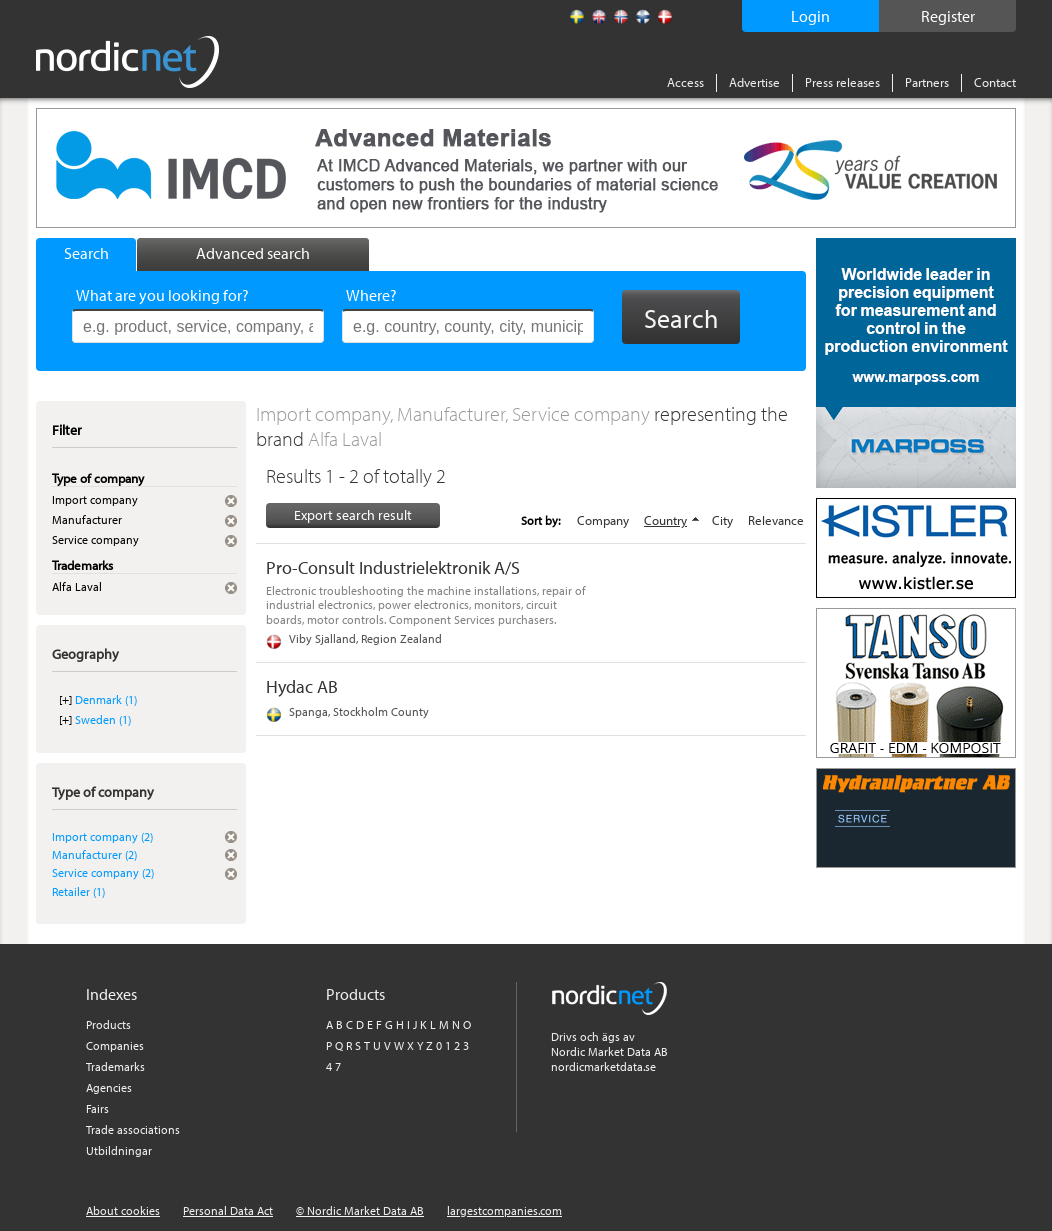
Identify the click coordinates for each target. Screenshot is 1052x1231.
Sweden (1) (103, 719)
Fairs (97, 1108)
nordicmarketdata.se (603, 1066)
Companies (115, 1045)
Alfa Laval (345, 438)
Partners (927, 82)
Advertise (754, 82)
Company (603, 520)
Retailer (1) (78, 891)
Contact (995, 82)
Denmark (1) (106, 699)
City (722, 520)
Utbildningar (119, 1150)
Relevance (776, 520)
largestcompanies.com (504, 1210)
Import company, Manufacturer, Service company (455, 413)
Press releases (842, 82)
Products (108, 1024)
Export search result (353, 515)
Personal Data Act (228, 1210)
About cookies (123, 1210)
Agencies (109, 1087)
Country (665, 520)
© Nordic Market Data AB (360, 1210)
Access (685, 82)
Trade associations (133, 1129)
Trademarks (115, 1066)
